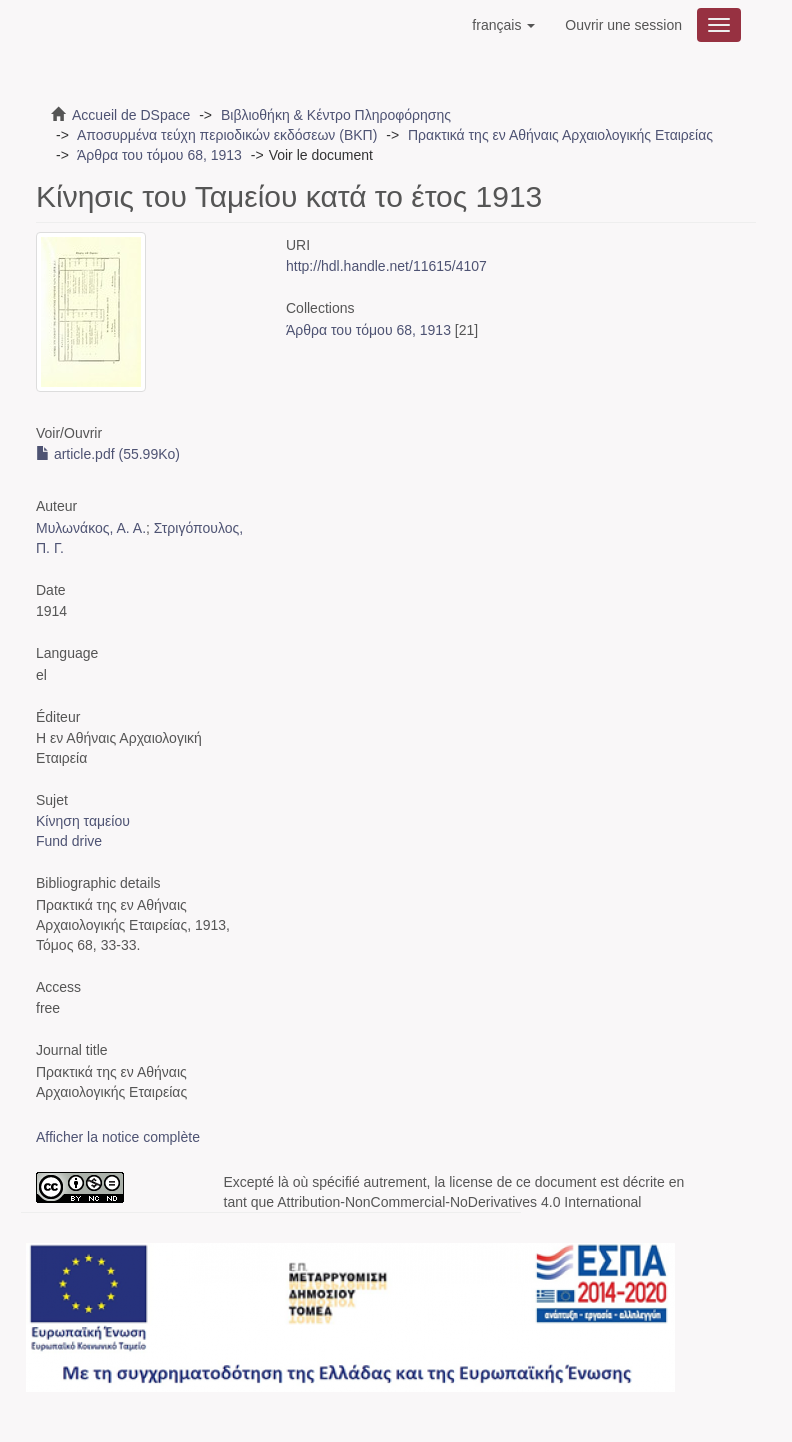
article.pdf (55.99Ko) (108, 454)
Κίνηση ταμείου (83, 821)
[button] (503, 25)
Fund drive (69, 841)
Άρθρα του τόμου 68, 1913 (159, 155)
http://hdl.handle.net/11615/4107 (386, 266)
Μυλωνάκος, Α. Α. (91, 528)
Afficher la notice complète (118, 1137)
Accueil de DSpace (131, 115)
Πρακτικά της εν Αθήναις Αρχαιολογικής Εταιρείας (560, 135)
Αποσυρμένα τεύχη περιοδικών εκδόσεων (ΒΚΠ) (227, 135)
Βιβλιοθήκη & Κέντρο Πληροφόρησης (336, 115)
